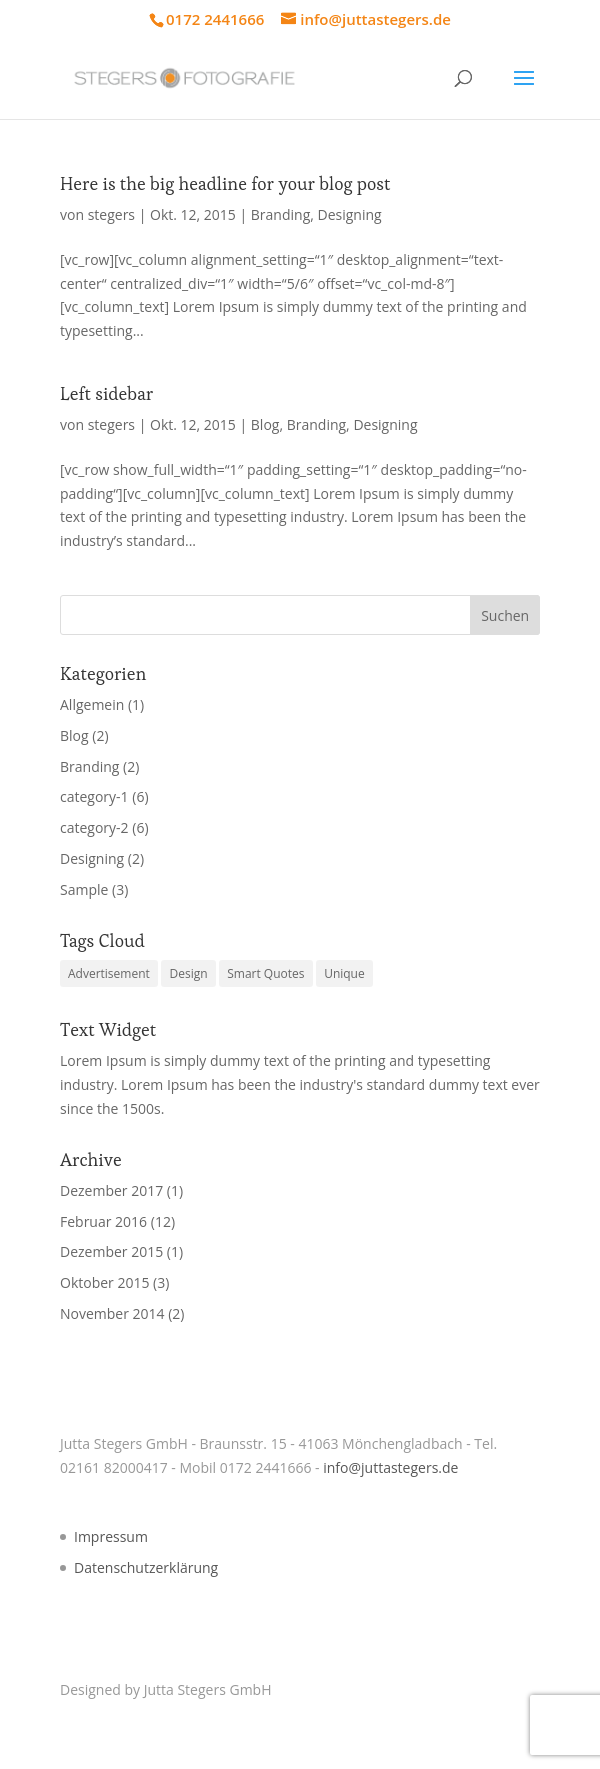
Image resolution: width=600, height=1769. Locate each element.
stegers (111, 214)
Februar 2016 (103, 1221)
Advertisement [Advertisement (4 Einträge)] (109, 973)
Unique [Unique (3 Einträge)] (344, 973)
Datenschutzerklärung (146, 1567)
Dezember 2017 (111, 1190)
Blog (265, 424)
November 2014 (112, 1313)
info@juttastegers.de (390, 1467)
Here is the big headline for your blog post (225, 183)
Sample (84, 889)
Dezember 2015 (111, 1251)
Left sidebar (106, 393)
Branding (280, 214)
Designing (350, 214)
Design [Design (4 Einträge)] (188, 973)
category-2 (94, 827)
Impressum (111, 1536)
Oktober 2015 (104, 1282)
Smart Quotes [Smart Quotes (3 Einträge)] (265, 973)
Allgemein (92, 704)
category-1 (94, 796)
